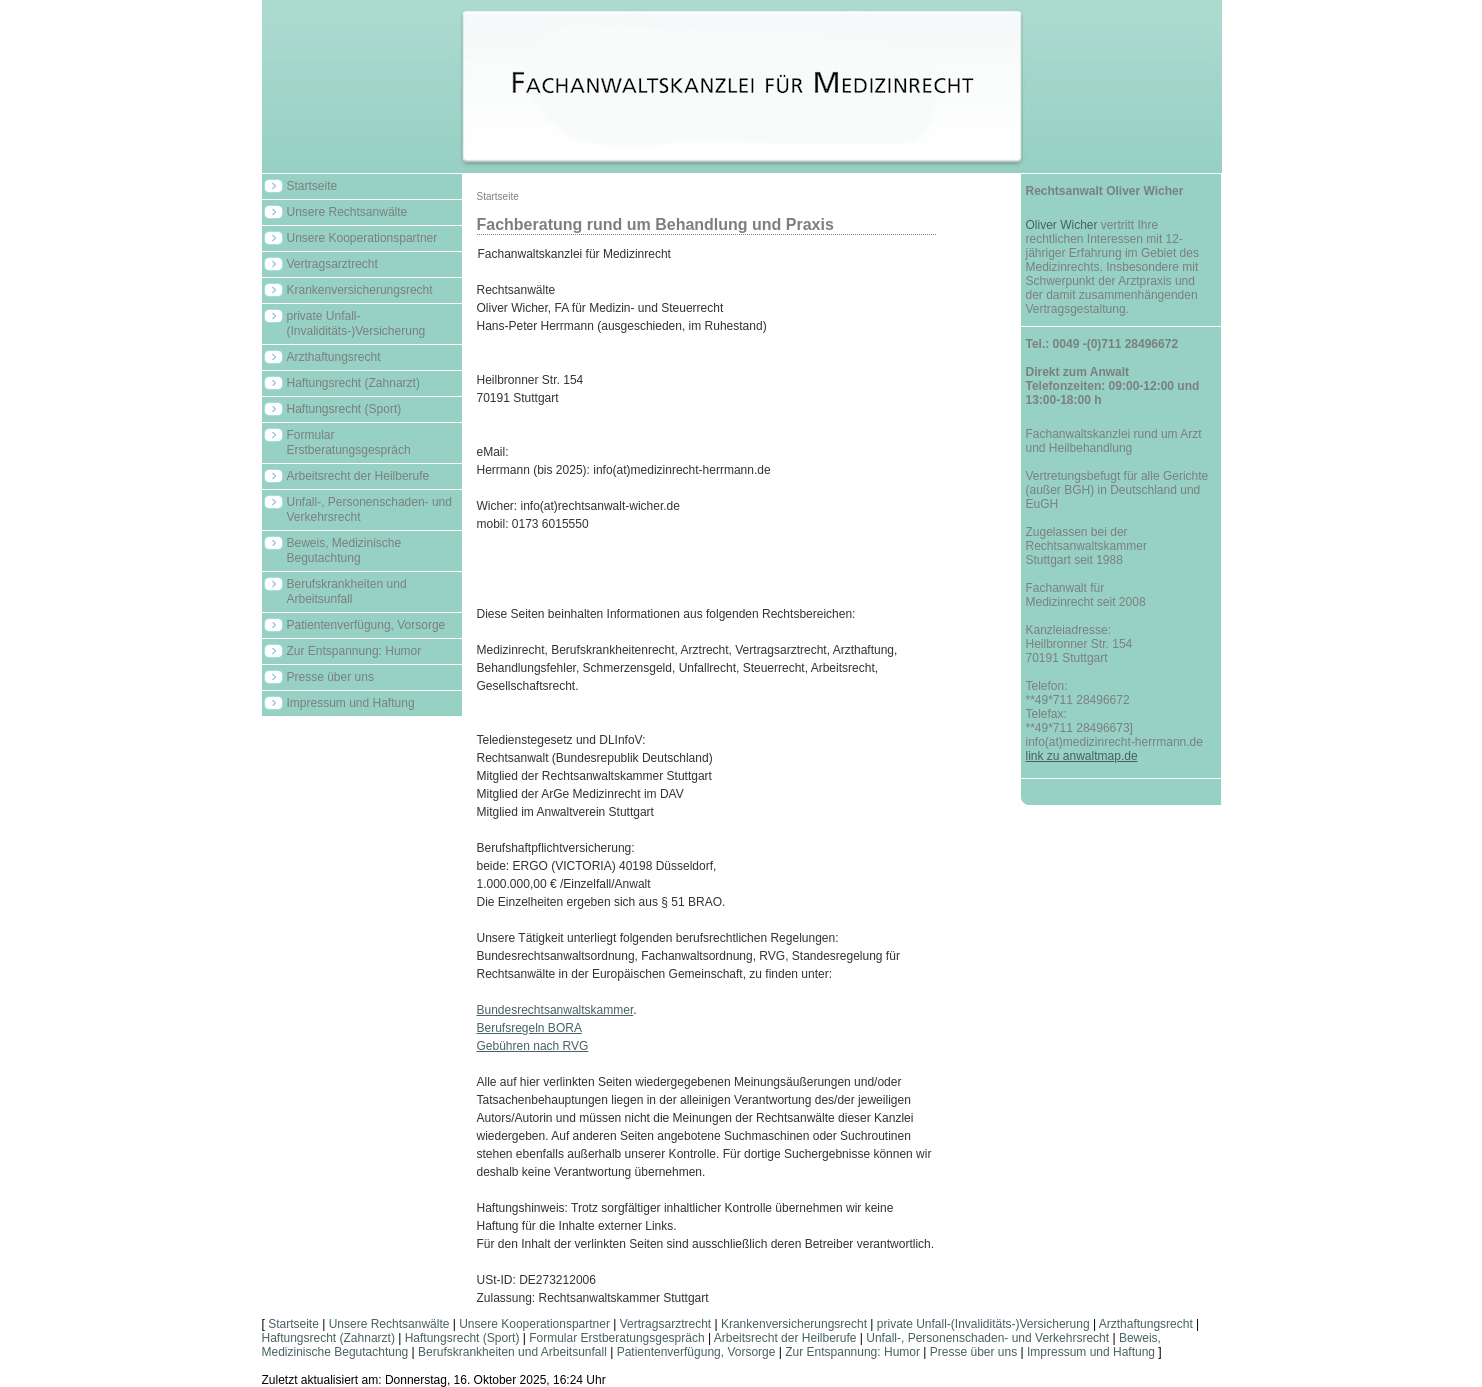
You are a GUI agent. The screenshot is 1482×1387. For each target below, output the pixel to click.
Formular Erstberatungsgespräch (349, 442)
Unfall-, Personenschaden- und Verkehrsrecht (369, 509)
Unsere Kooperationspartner (362, 238)
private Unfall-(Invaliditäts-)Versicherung (356, 323)
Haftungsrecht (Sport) (344, 409)
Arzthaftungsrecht (334, 357)
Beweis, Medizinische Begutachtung (344, 550)
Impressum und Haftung (351, 703)
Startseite (312, 186)
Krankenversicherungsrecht (360, 290)
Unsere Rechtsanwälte (347, 212)
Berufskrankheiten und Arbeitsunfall (347, 591)
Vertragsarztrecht (332, 264)
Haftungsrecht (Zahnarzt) (353, 383)
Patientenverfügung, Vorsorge (366, 625)
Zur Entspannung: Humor (354, 651)
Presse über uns (330, 677)
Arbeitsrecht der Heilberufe (358, 476)
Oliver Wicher (1062, 225)
